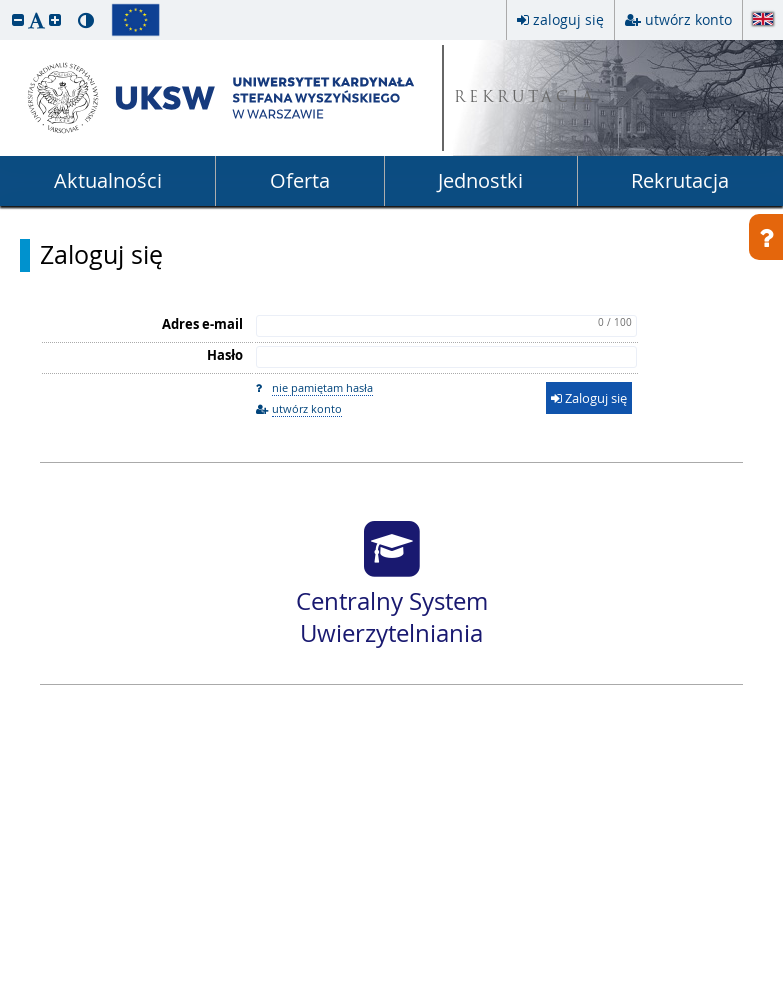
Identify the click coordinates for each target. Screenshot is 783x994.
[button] (18, 19)
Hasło (225, 355)
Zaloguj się (101, 255)
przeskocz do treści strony (5, 5)
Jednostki (480, 180)
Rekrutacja (680, 180)
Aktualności (108, 180)
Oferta (300, 180)
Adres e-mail (202, 324)
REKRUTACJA (525, 98)
